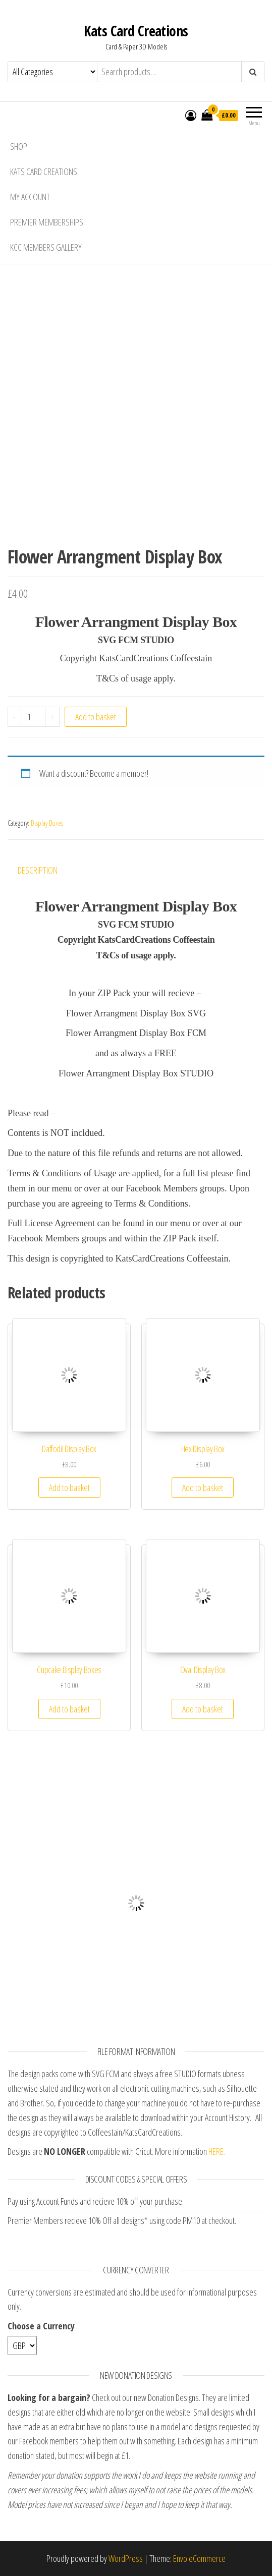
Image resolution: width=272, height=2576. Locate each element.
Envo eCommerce (199, 2558)
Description (38, 870)
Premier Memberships (46, 222)
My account (30, 197)
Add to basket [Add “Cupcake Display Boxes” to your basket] (69, 1709)
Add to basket (95, 717)
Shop (18, 146)
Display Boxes (47, 823)
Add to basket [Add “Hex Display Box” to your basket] (202, 1487)
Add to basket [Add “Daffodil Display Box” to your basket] (69, 1487)
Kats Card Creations (136, 30)
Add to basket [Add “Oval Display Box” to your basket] (202, 1709)
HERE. (216, 2151)
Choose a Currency (41, 2326)
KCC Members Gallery (46, 247)
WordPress (125, 2558)
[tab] (45, 870)
